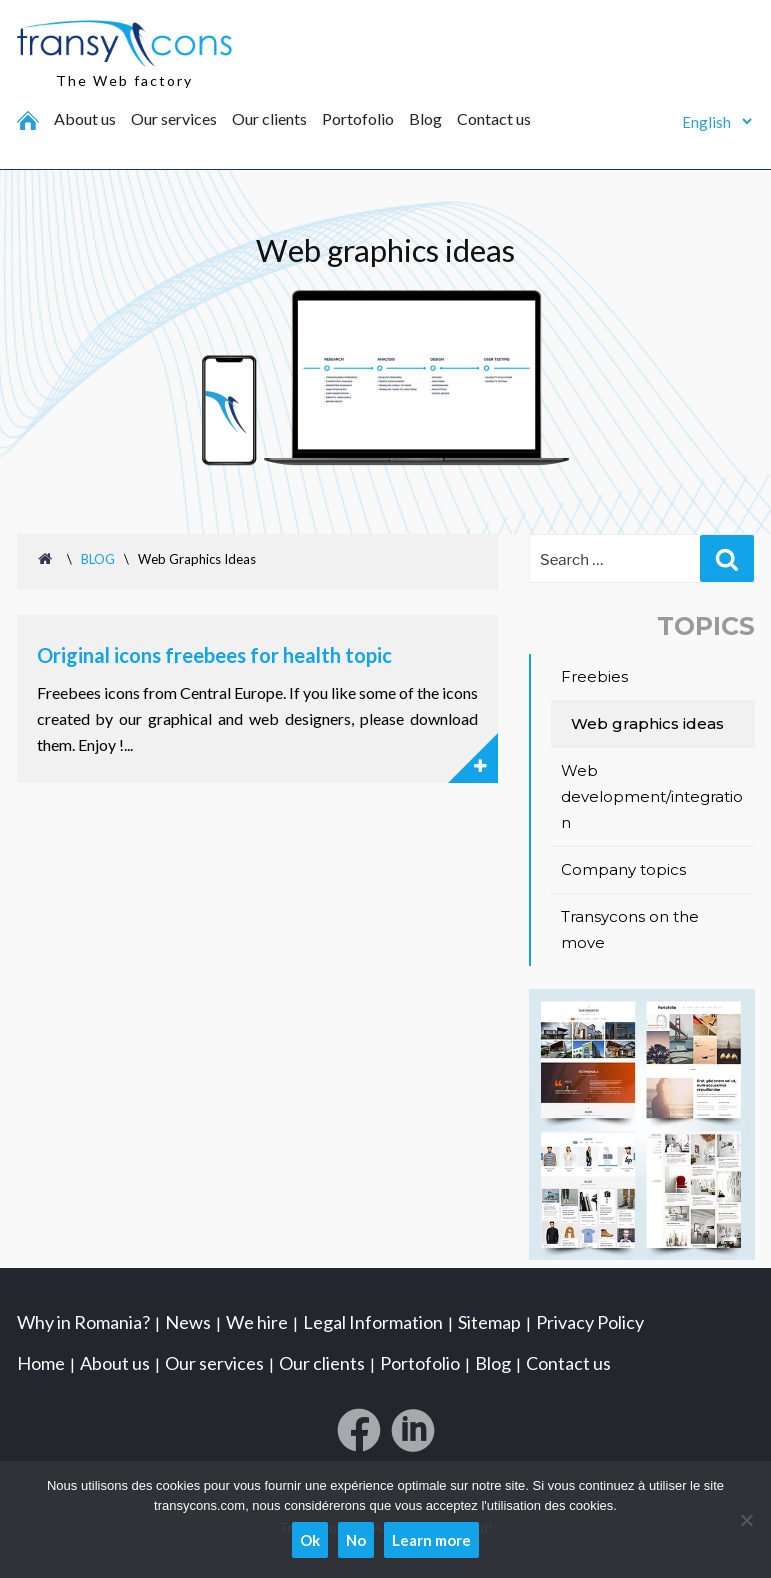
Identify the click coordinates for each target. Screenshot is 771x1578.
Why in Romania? (83, 1321)
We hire (257, 1321)
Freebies (594, 676)
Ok (310, 1540)
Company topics (623, 869)
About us (85, 119)
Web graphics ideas (647, 723)
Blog (425, 119)
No (356, 1540)
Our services (174, 119)
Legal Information (373, 1321)
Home (41, 1362)
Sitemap (489, 1321)
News (188, 1321)
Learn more (431, 1540)
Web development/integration (652, 796)
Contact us (494, 119)
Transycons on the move (630, 929)
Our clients (269, 119)
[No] (746, 1520)
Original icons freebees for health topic (214, 655)
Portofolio (358, 119)
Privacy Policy (590, 1321)
